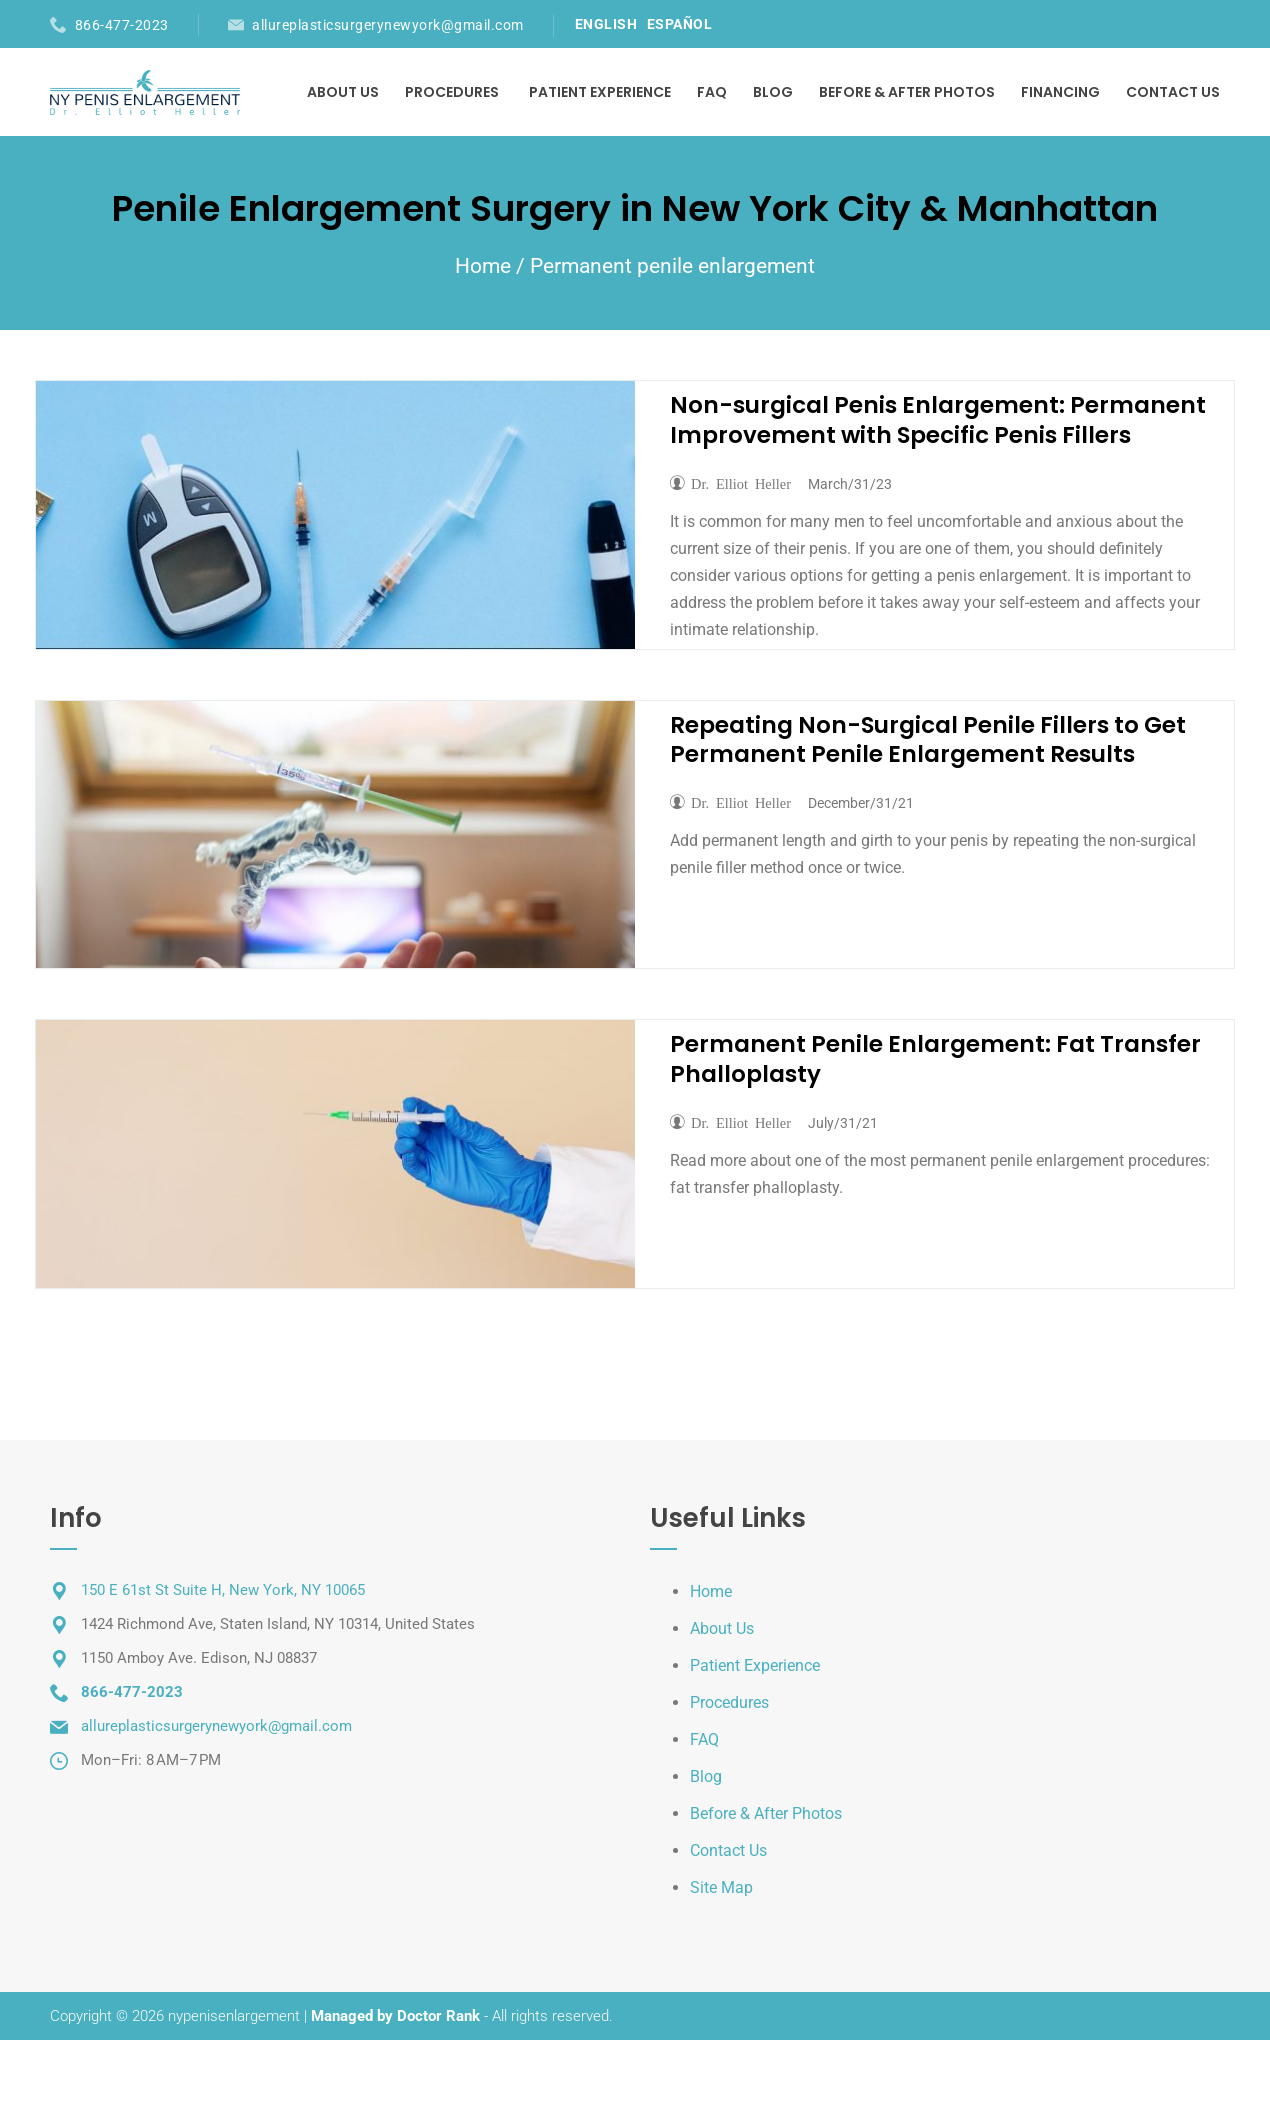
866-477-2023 (122, 25)
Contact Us (1173, 92)
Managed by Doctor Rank (395, 2016)
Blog (773, 92)
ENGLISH (606, 24)
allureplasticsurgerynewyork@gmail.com (388, 25)
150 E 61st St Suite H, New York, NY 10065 (223, 1590)
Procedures (452, 92)
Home (483, 266)
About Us (343, 92)
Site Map (721, 1887)
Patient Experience (600, 92)
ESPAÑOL (680, 24)
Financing (1060, 92)
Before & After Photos (907, 92)
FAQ (712, 92)
